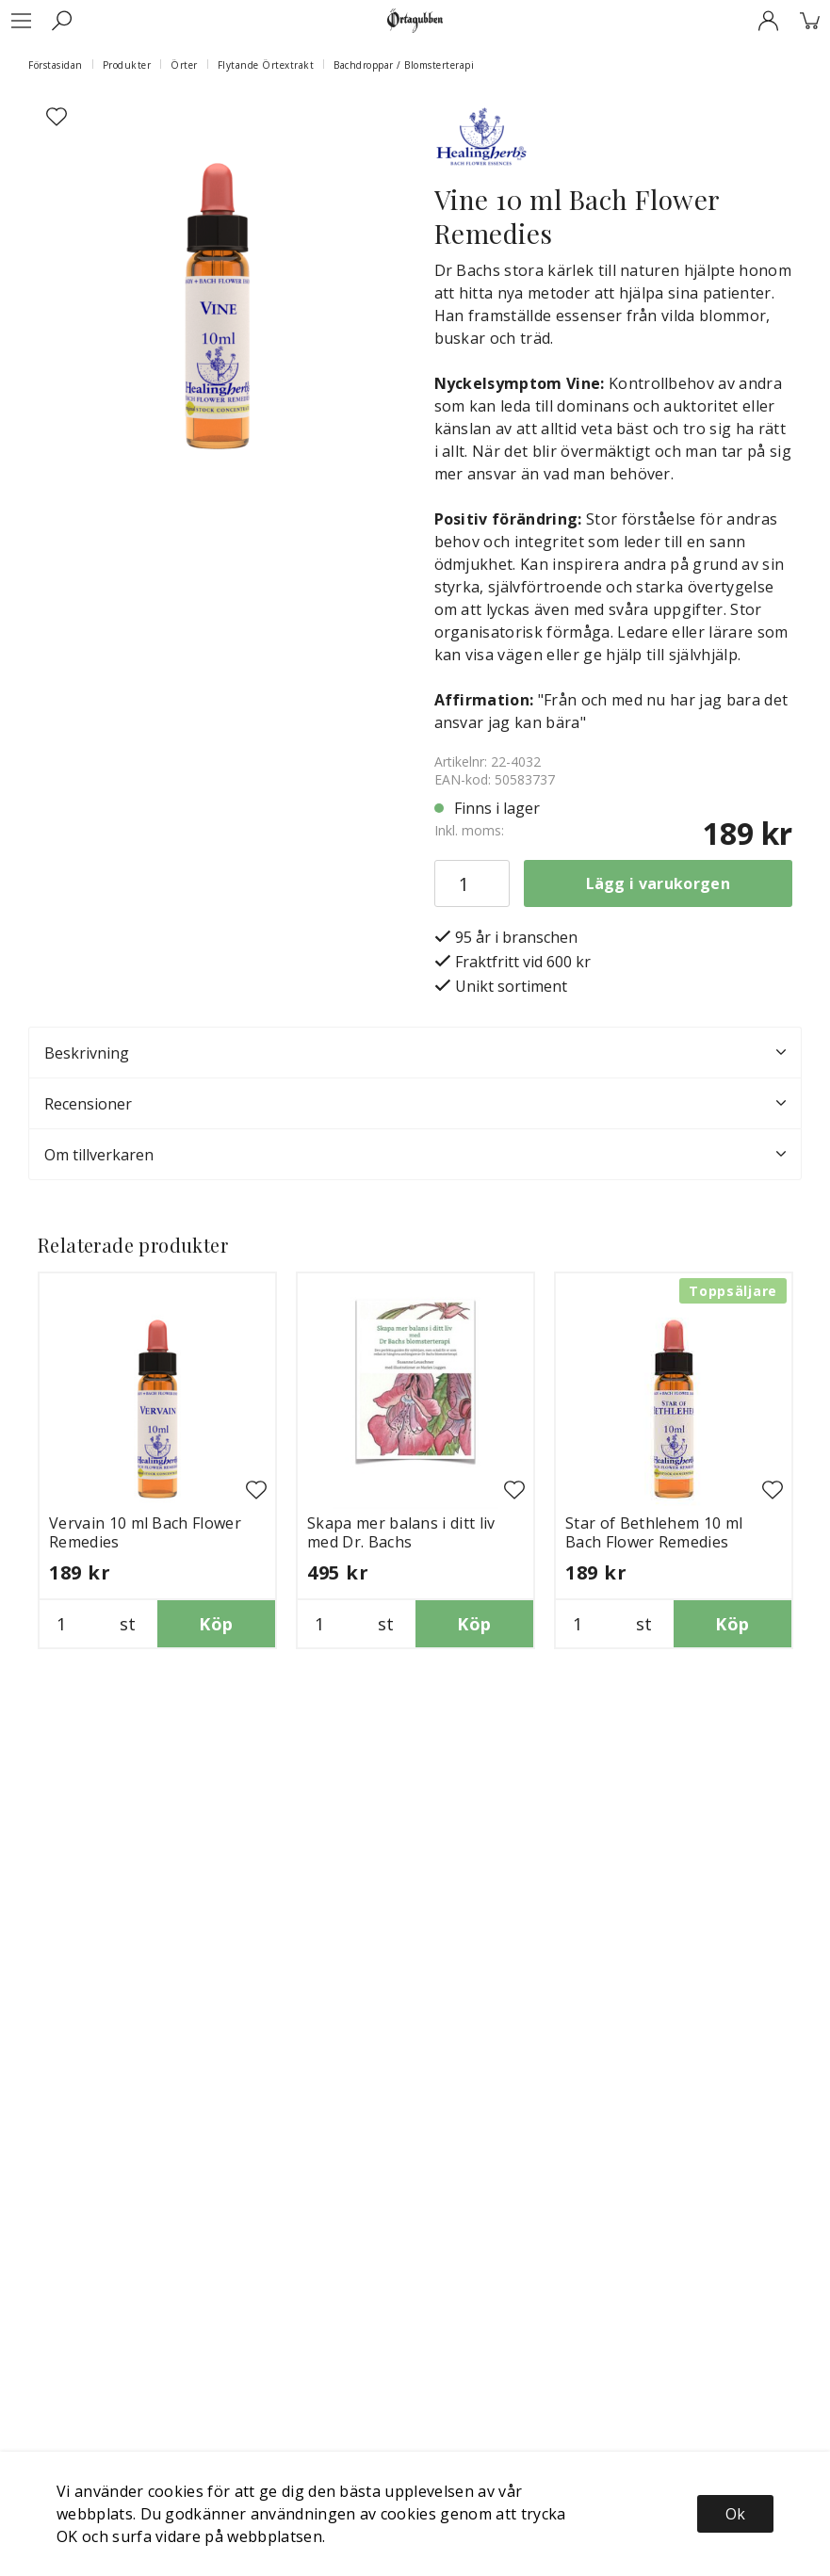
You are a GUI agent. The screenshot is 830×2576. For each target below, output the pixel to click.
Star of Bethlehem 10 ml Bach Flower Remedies (653, 1532)
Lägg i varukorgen (658, 883)
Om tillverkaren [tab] (415, 1154)
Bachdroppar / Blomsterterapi (404, 65)
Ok (735, 2513)
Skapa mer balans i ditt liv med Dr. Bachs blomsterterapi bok (401, 1542)
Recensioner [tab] (415, 1104)
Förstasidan (55, 65)
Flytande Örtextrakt (266, 65)
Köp (216, 1623)
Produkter (127, 65)
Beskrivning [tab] (415, 1053)
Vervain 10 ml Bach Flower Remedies (145, 1532)
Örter (184, 65)
